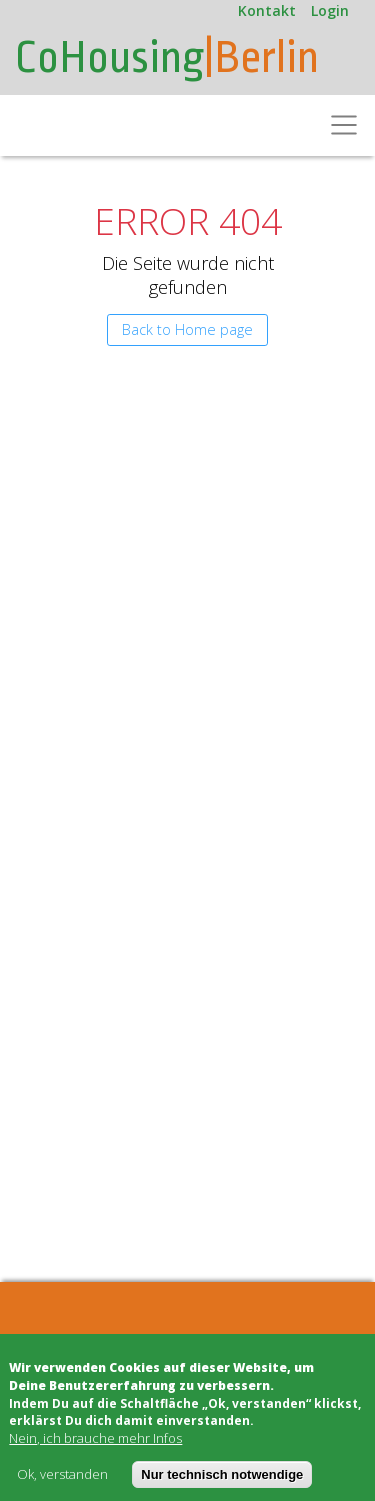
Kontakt (267, 10)
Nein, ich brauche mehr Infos (95, 1438)
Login (330, 10)
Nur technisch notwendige (222, 1474)
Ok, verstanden (62, 1474)
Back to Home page (187, 329)
